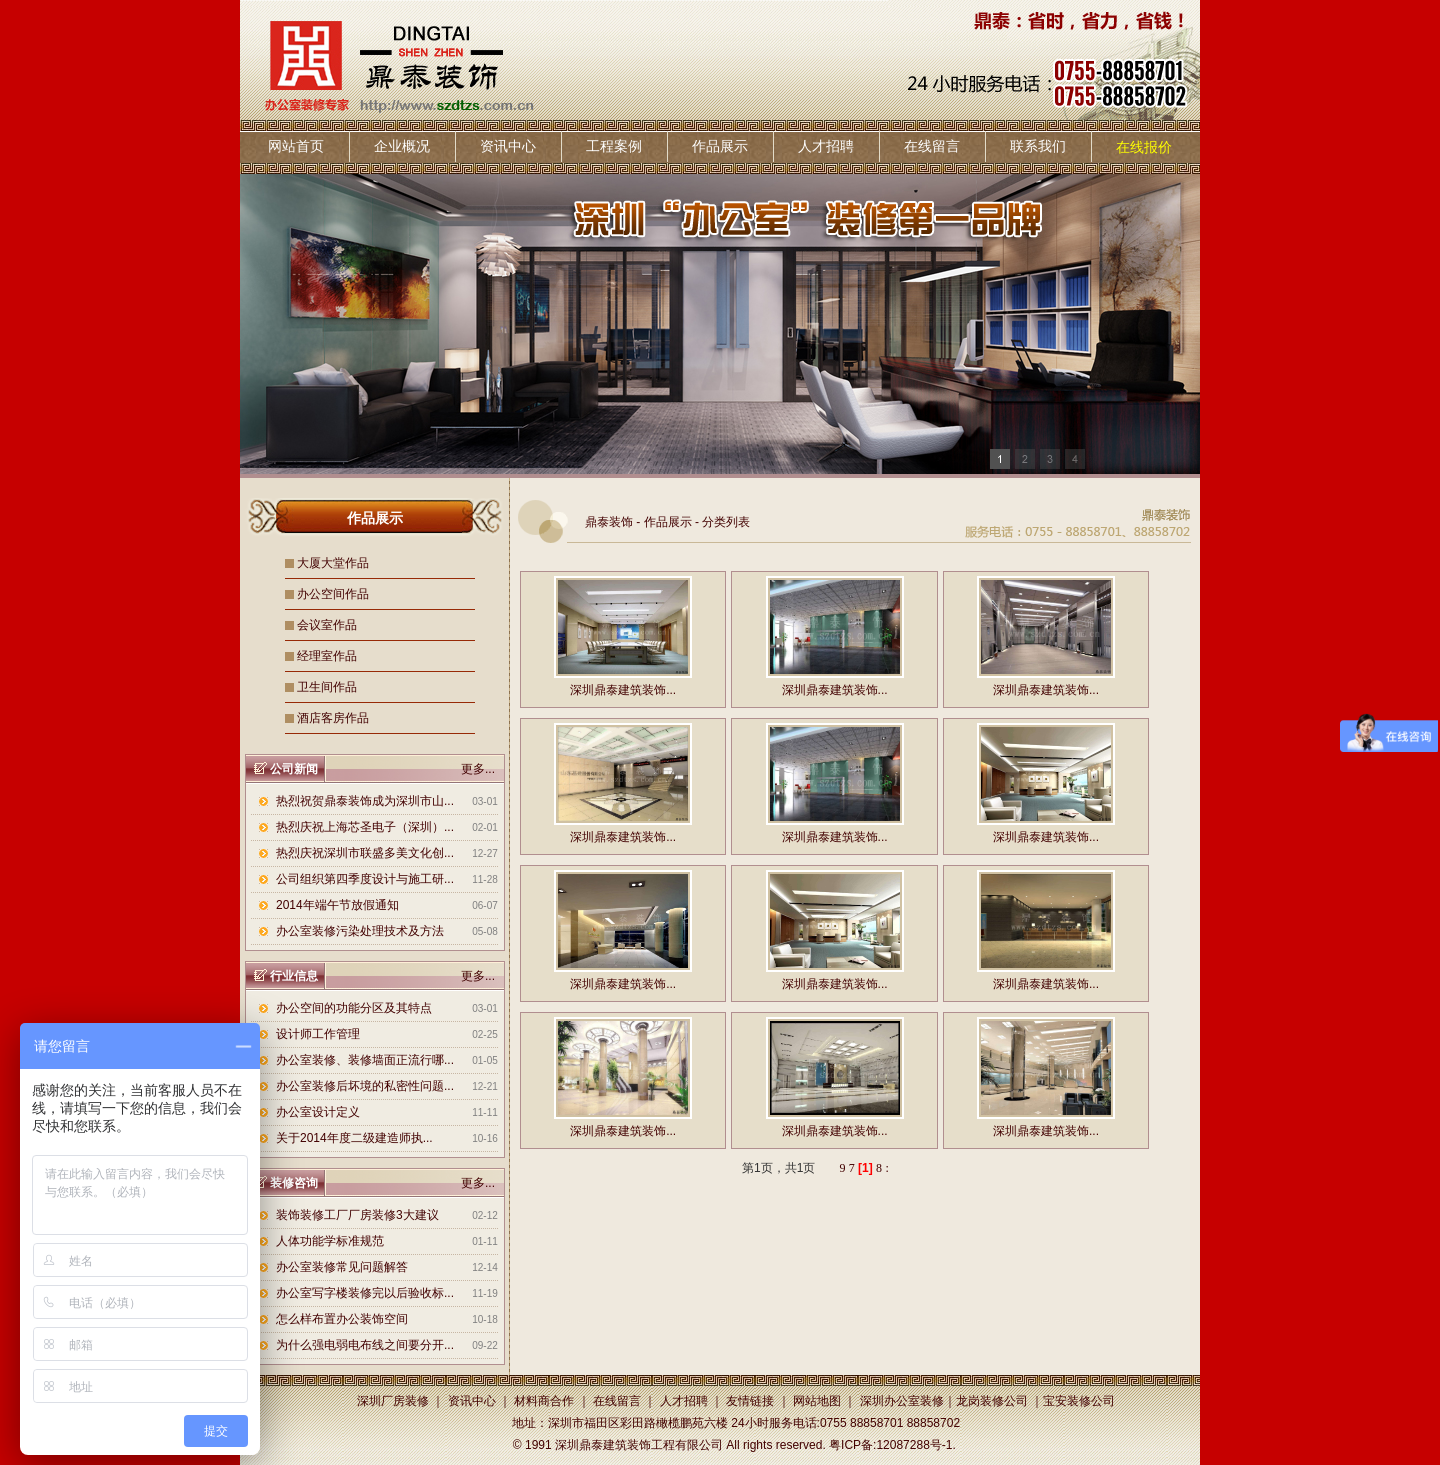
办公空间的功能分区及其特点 (354, 1008)
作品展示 (720, 146)
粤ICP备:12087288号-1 (890, 1445)
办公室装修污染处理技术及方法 (360, 931)
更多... (478, 769)
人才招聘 (826, 146)
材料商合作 (544, 1401)
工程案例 (614, 146)
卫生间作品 (327, 687)
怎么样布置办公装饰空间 (342, 1319)
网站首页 (296, 146)
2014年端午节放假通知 (337, 905)
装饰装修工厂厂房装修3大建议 (357, 1215)
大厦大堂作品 (333, 563)
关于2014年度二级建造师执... (354, 1138)
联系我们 (1038, 146)
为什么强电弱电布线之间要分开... (365, 1345)
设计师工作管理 (318, 1034)
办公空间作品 (333, 594)
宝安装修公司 (1079, 1401)
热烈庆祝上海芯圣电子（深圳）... (365, 827)
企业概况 (402, 146)
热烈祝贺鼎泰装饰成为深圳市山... (365, 801)
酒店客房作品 (333, 718)
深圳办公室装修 (902, 1401)
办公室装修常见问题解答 (342, 1267)
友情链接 (750, 1401)
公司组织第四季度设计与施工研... (365, 879)
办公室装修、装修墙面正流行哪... (365, 1060)
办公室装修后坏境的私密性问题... (365, 1086)
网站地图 (817, 1401)
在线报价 (1144, 147)
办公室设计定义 (318, 1112)
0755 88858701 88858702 (890, 1423)
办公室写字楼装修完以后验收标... (365, 1293)
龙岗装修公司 (992, 1401)
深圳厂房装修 (393, 1401)
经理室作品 (327, 656)
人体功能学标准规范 (330, 1241)
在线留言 (932, 146)
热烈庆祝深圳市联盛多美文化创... (365, 853)
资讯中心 (508, 146)
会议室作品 (327, 625)
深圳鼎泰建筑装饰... (623, 690)
